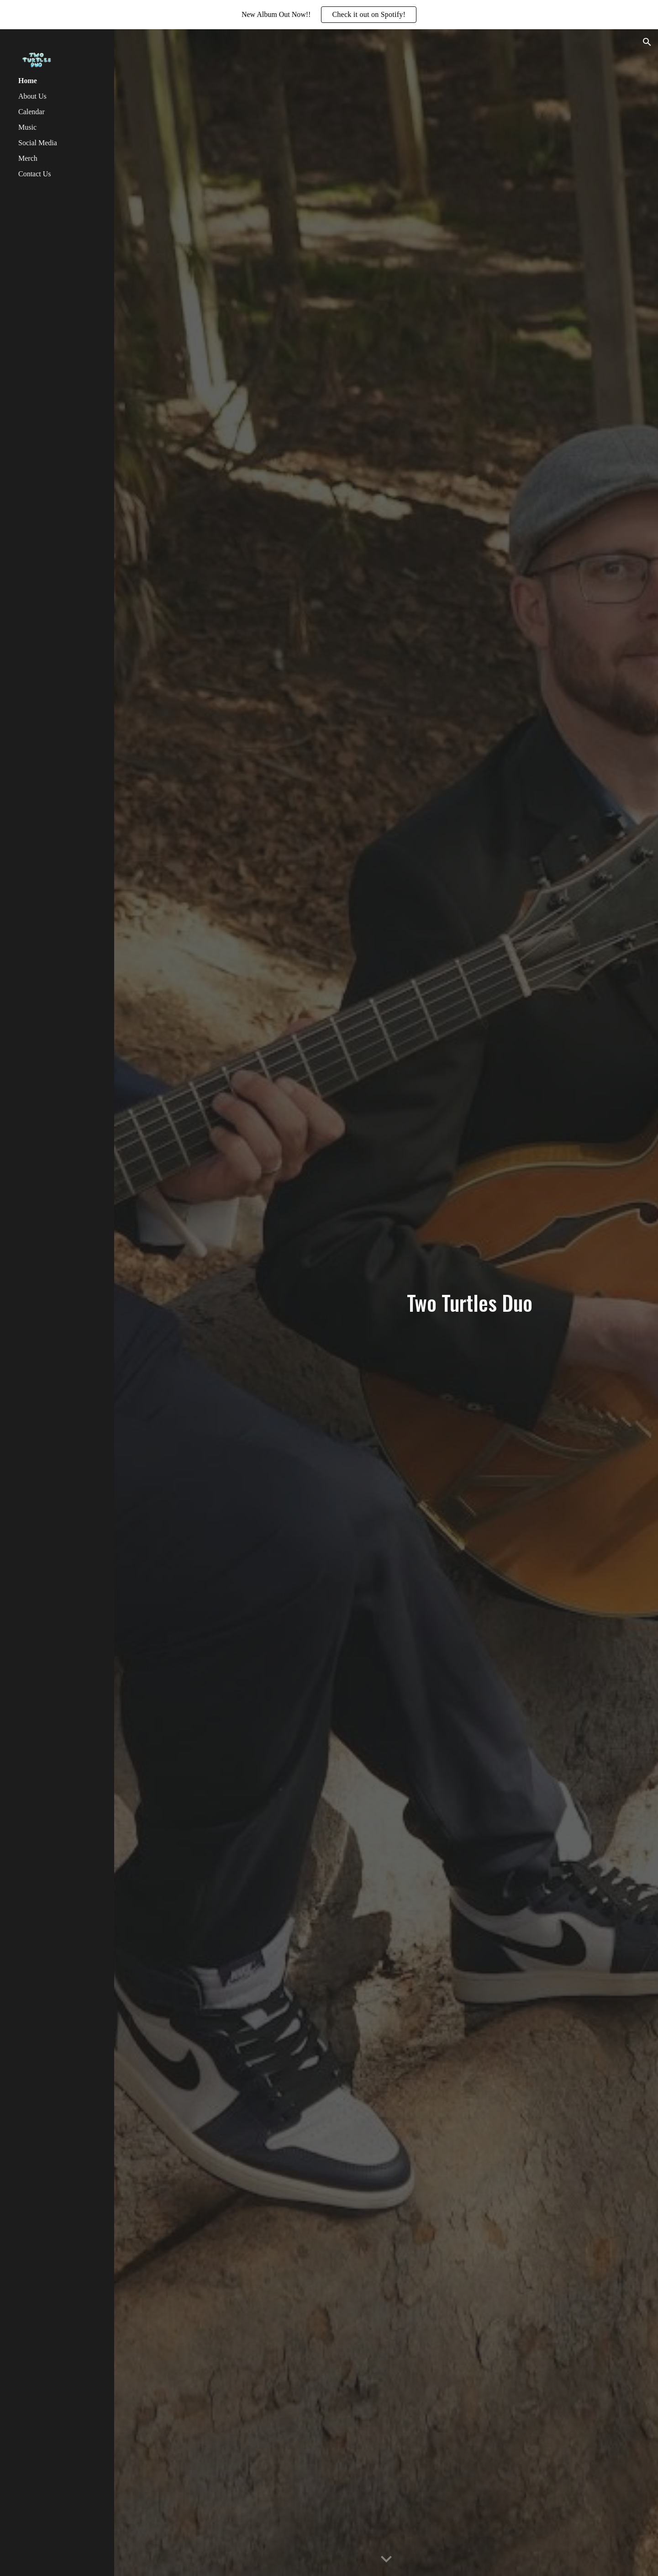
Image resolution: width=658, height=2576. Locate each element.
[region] (329, 14)
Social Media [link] (37, 143)
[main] (469, 1303)
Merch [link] (27, 158)
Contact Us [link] (34, 174)
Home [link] (27, 80)
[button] (647, 42)
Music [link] (27, 127)
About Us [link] (32, 96)
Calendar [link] (31, 112)
